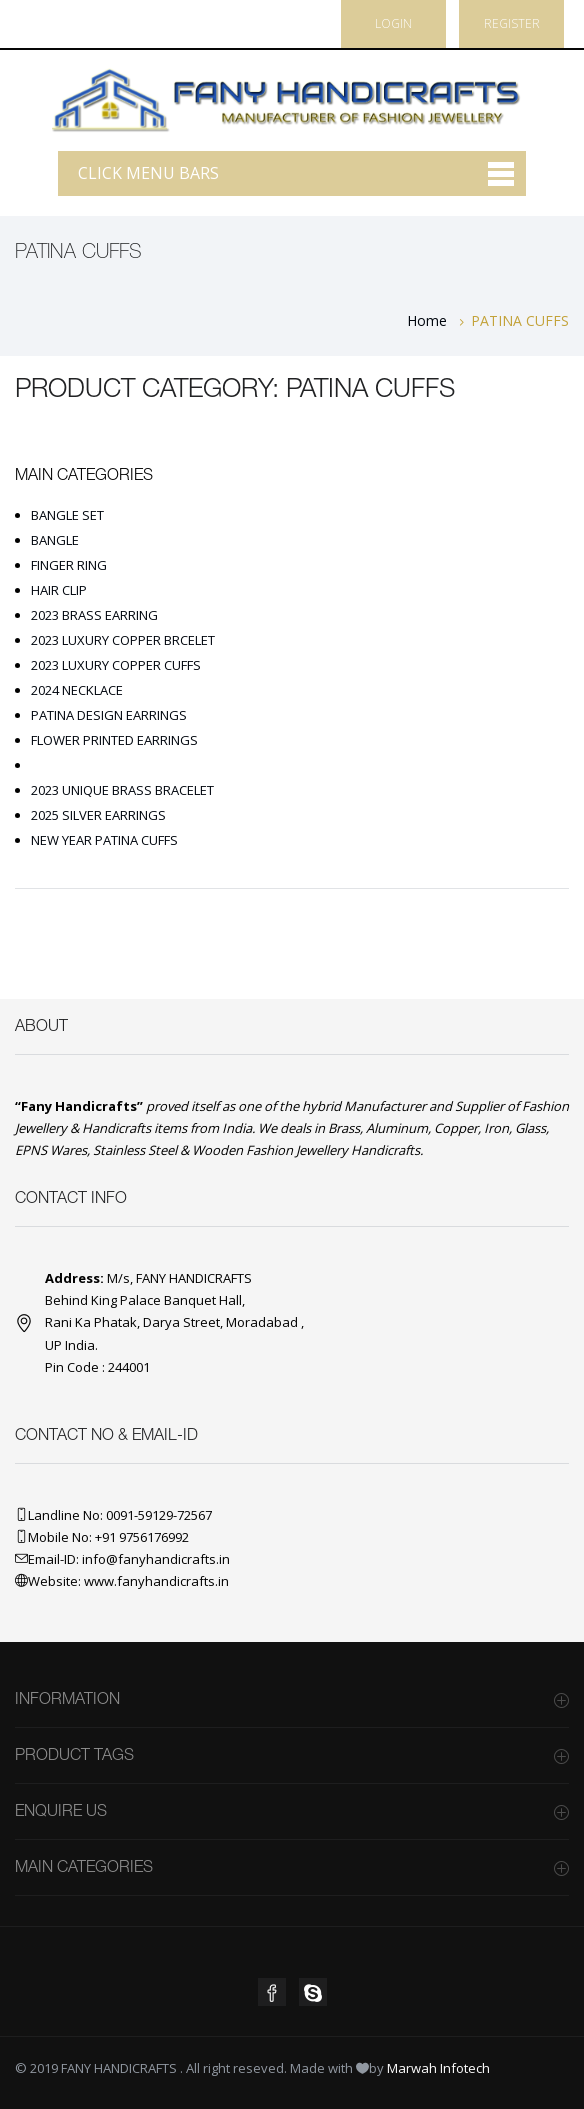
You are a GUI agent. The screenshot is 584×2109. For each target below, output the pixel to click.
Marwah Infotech (438, 2068)
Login (393, 23)
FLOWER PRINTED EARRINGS (114, 740)
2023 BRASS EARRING (94, 615)
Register (512, 23)
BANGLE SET (67, 515)
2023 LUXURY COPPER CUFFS (116, 665)
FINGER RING (69, 565)
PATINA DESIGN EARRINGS (109, 715)
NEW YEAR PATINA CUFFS (104, 840)
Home (427, 320)
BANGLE (55, 540)
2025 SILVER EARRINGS (98, 815)
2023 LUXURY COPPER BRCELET (123, 640)
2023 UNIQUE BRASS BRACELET (122, 790)
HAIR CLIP (59, 590)
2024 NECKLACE (77, 690)
